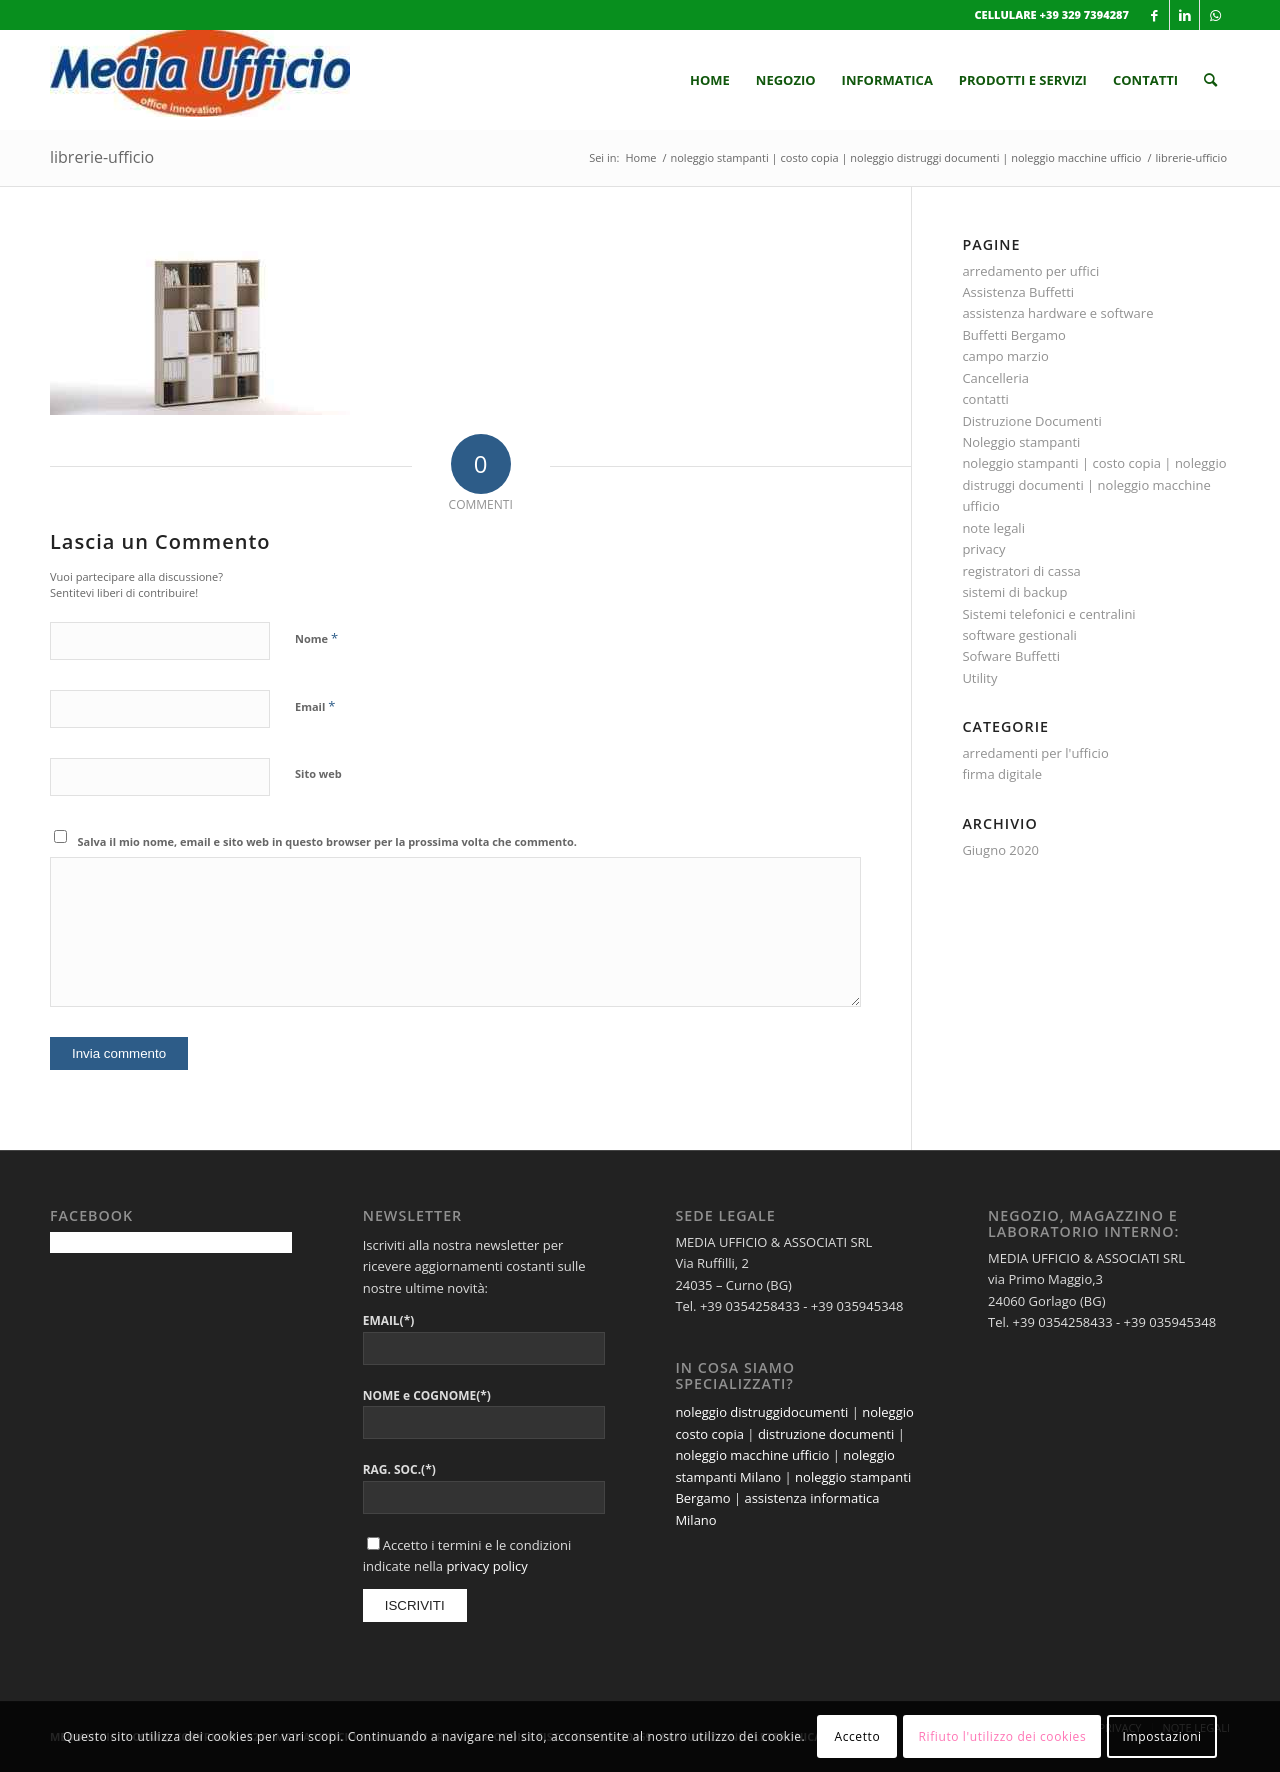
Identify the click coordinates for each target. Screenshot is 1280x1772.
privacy (983, 549)
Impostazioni (1162, 1736)
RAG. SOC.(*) (399, 1469)
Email (315, 706)
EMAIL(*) (389, 1320)
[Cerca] (1210, 80)
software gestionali (1019, 635)
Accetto (857, 1736)
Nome (316, 638)
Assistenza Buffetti (1018, 292)
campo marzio (1005, 356)
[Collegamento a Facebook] (1154, 15)
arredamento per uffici (1030, 271)
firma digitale (1002, 774)
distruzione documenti (826, 1434)
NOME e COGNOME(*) (427, 1395)
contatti (985, 399)
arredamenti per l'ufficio (1035, 753)
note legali (993, 528)
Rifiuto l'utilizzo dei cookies (1003, 1736)
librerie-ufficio (102, 157)
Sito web (318, 773)
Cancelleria (995, 378)
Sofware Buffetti (1011, 656)
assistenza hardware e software (1057, 313)
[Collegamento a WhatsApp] (1215, 15)
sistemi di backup (1014, 592)
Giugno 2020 (1000, 850)
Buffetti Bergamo (1014, 335)
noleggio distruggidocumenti (761, 1412)
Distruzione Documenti (1031, 421)
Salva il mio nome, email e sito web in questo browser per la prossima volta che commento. (327, 841)
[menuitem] (710, 80)
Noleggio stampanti (1021, 442)
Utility (979, 678)
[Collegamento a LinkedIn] (1184, 15)
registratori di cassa (1021, 571)
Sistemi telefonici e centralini (1048, 614)
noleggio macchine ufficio (752, 1455)
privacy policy (486, 1566)
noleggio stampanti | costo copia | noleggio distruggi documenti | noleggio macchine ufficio (1094, 484)
